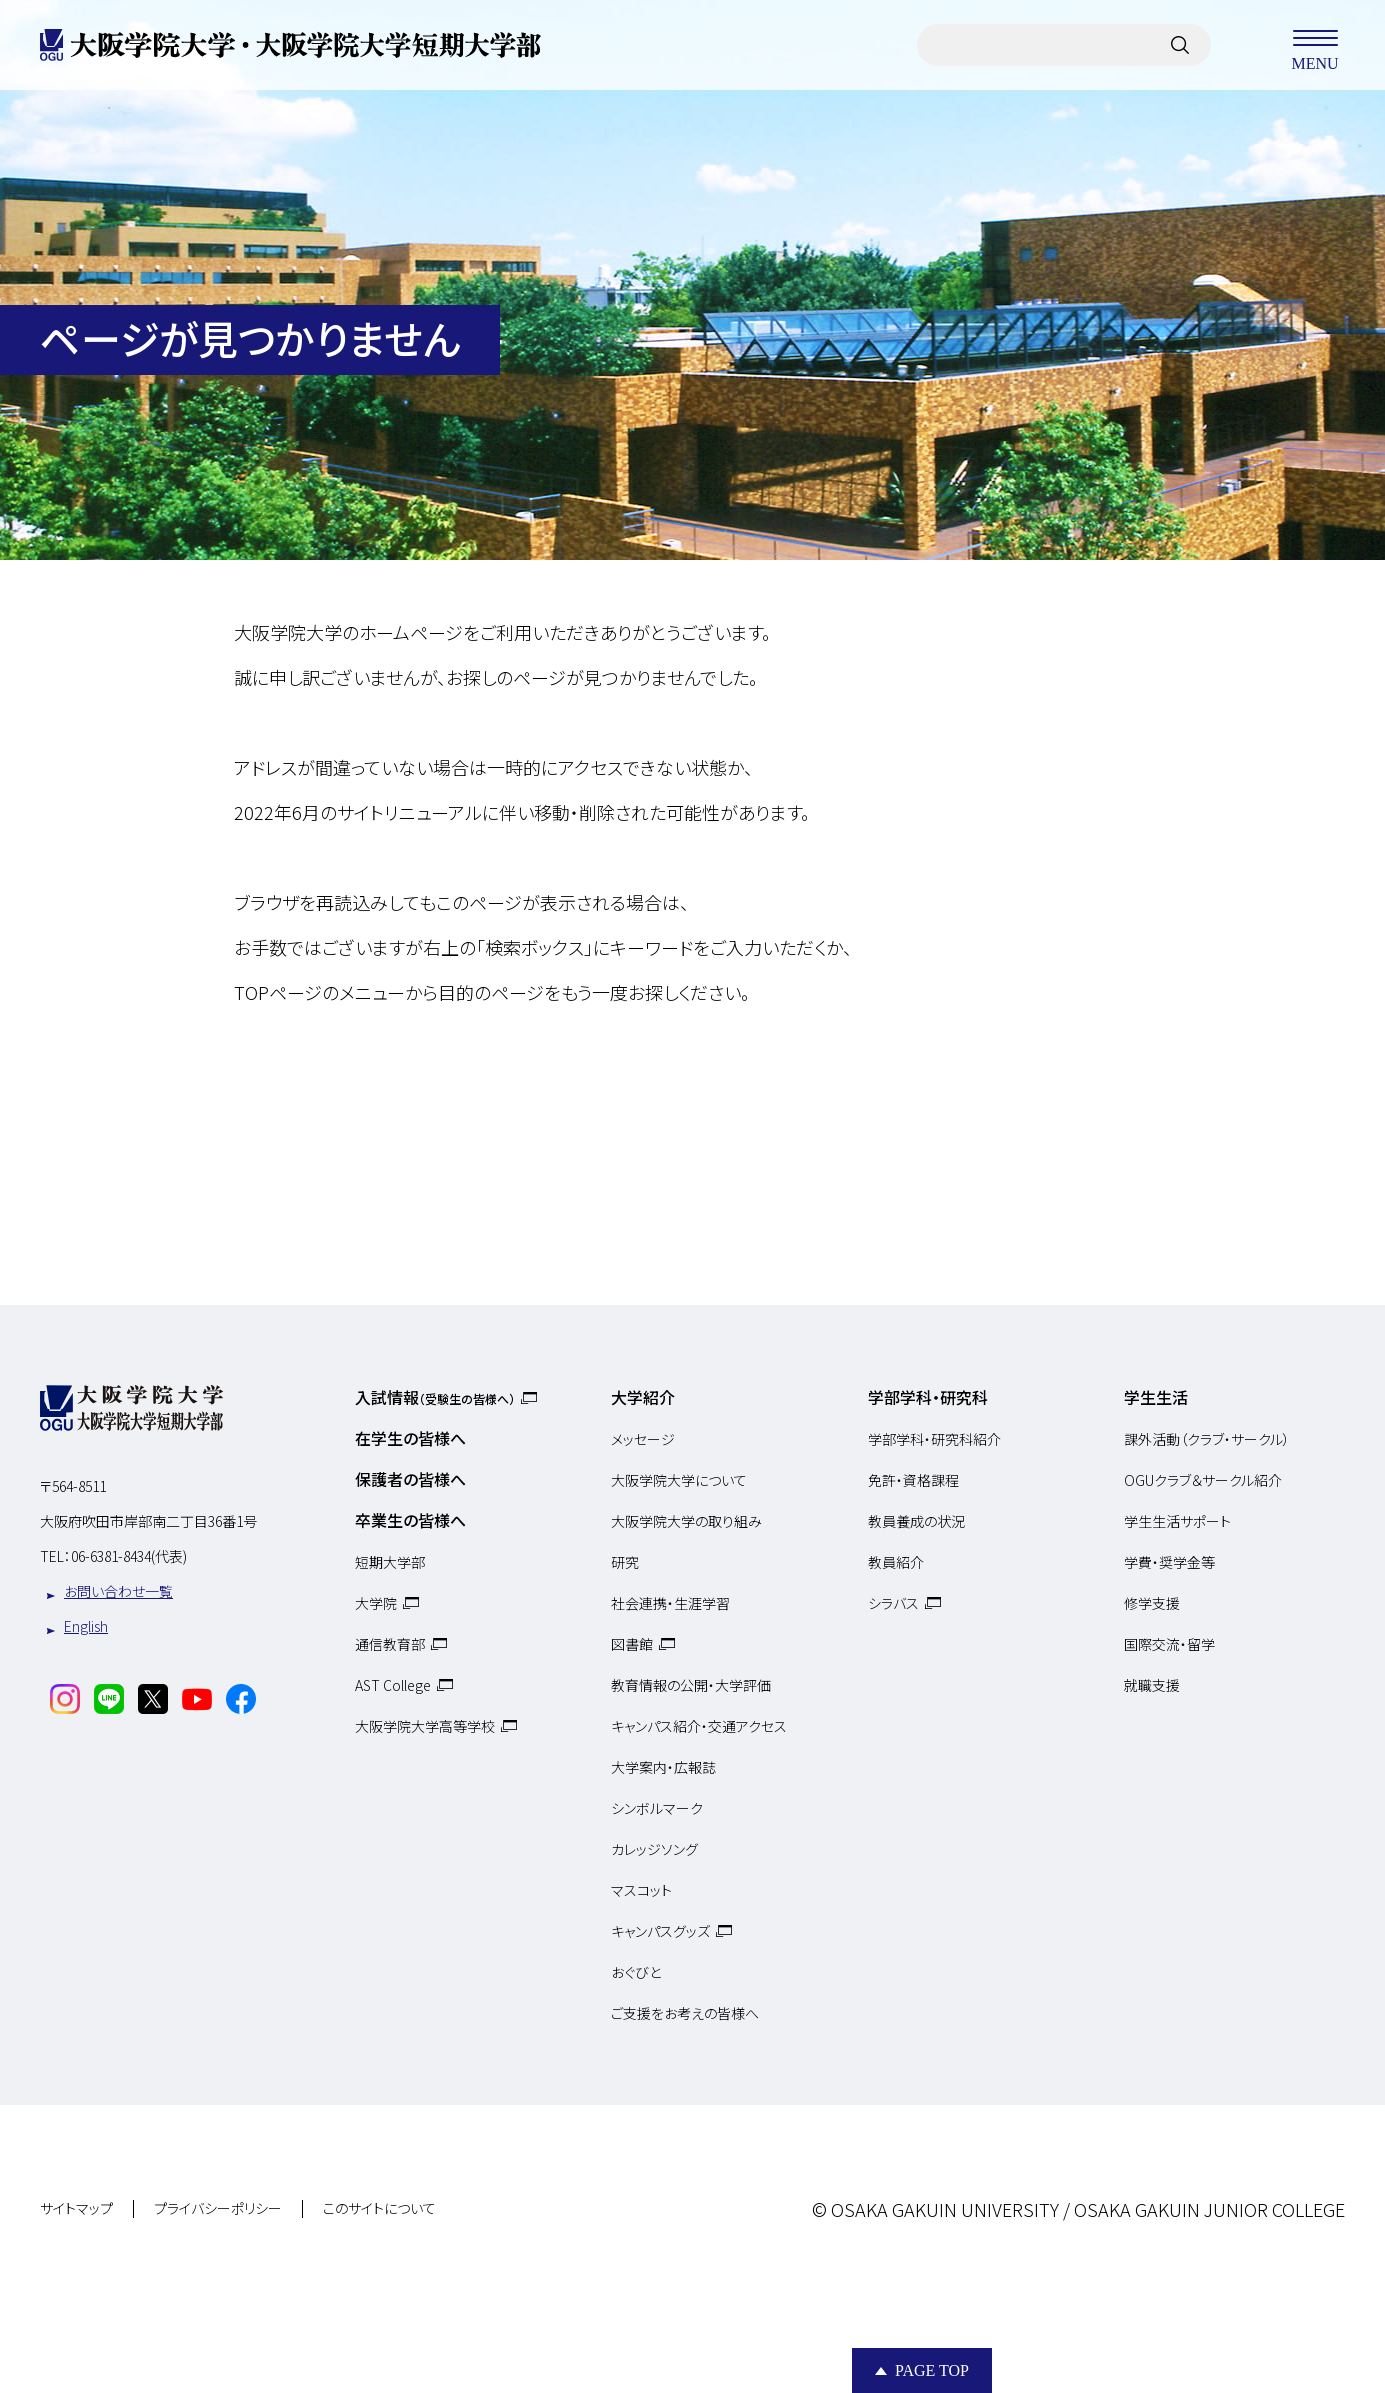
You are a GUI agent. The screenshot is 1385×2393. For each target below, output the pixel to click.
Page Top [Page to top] (932, 2370)
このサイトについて (379, 2209)
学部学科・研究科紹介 (934, 1439)
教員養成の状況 (916, 1521)
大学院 (376, 1603)
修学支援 (1152, 1603)
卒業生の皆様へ (410, 1520)
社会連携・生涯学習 (670, 1603)
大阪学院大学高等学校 (425, 1726)
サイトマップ (76, 2209)
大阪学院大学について (679, 1480)
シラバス (893, 1603)
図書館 (632, 1644)
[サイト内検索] (1180, 45)
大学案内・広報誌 (663, 1767)
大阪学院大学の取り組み (686, 1521)
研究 (625, 1562)
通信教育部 (390, 1644)
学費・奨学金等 (1169, 1562)
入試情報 (435, 1397)
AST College (393, 1685)
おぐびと (636, 1972)
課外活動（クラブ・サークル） (1207, 1439)
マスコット (641, 1890)
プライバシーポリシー (218, 2209)
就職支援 (1152, 1685)
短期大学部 (390, 1562)
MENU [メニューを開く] (1315, 45)
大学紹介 (643, 1397)
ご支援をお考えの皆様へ (685, 2013)
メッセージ (643, 1439)
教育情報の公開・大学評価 (691, 1685)
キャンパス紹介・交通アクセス (699, 1726)
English (86, 1626)
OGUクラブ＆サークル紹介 (1203, 1480)
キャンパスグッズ (660, 1931)
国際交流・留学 (1169, 1644)
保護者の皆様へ (410, 1479)
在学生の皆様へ (410, 1438)
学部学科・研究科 (928, 1397)
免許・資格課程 (913, 1480)
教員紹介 (896, 1562)
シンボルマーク (657, 1808)
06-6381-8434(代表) (129, 1556)
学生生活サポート (1177, 1521)
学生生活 (1156, 1397)
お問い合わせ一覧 (118, 1591)
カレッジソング (654, 1849)
